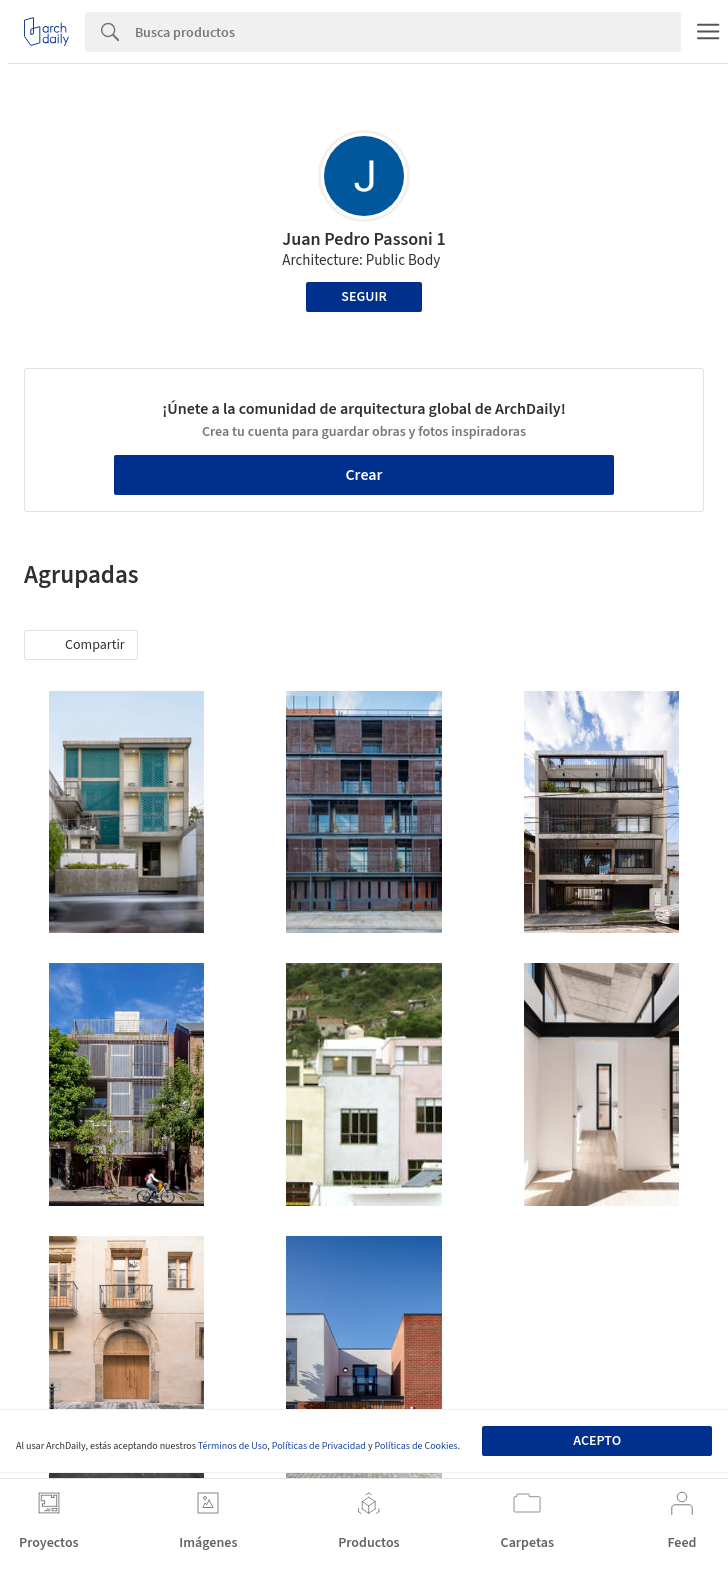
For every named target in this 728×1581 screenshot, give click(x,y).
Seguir (363, 297)
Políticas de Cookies (416, 1446)
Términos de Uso (232, 1446)
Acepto (597, 1441)
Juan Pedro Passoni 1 (363, 239)
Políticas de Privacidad (319, 1446)
